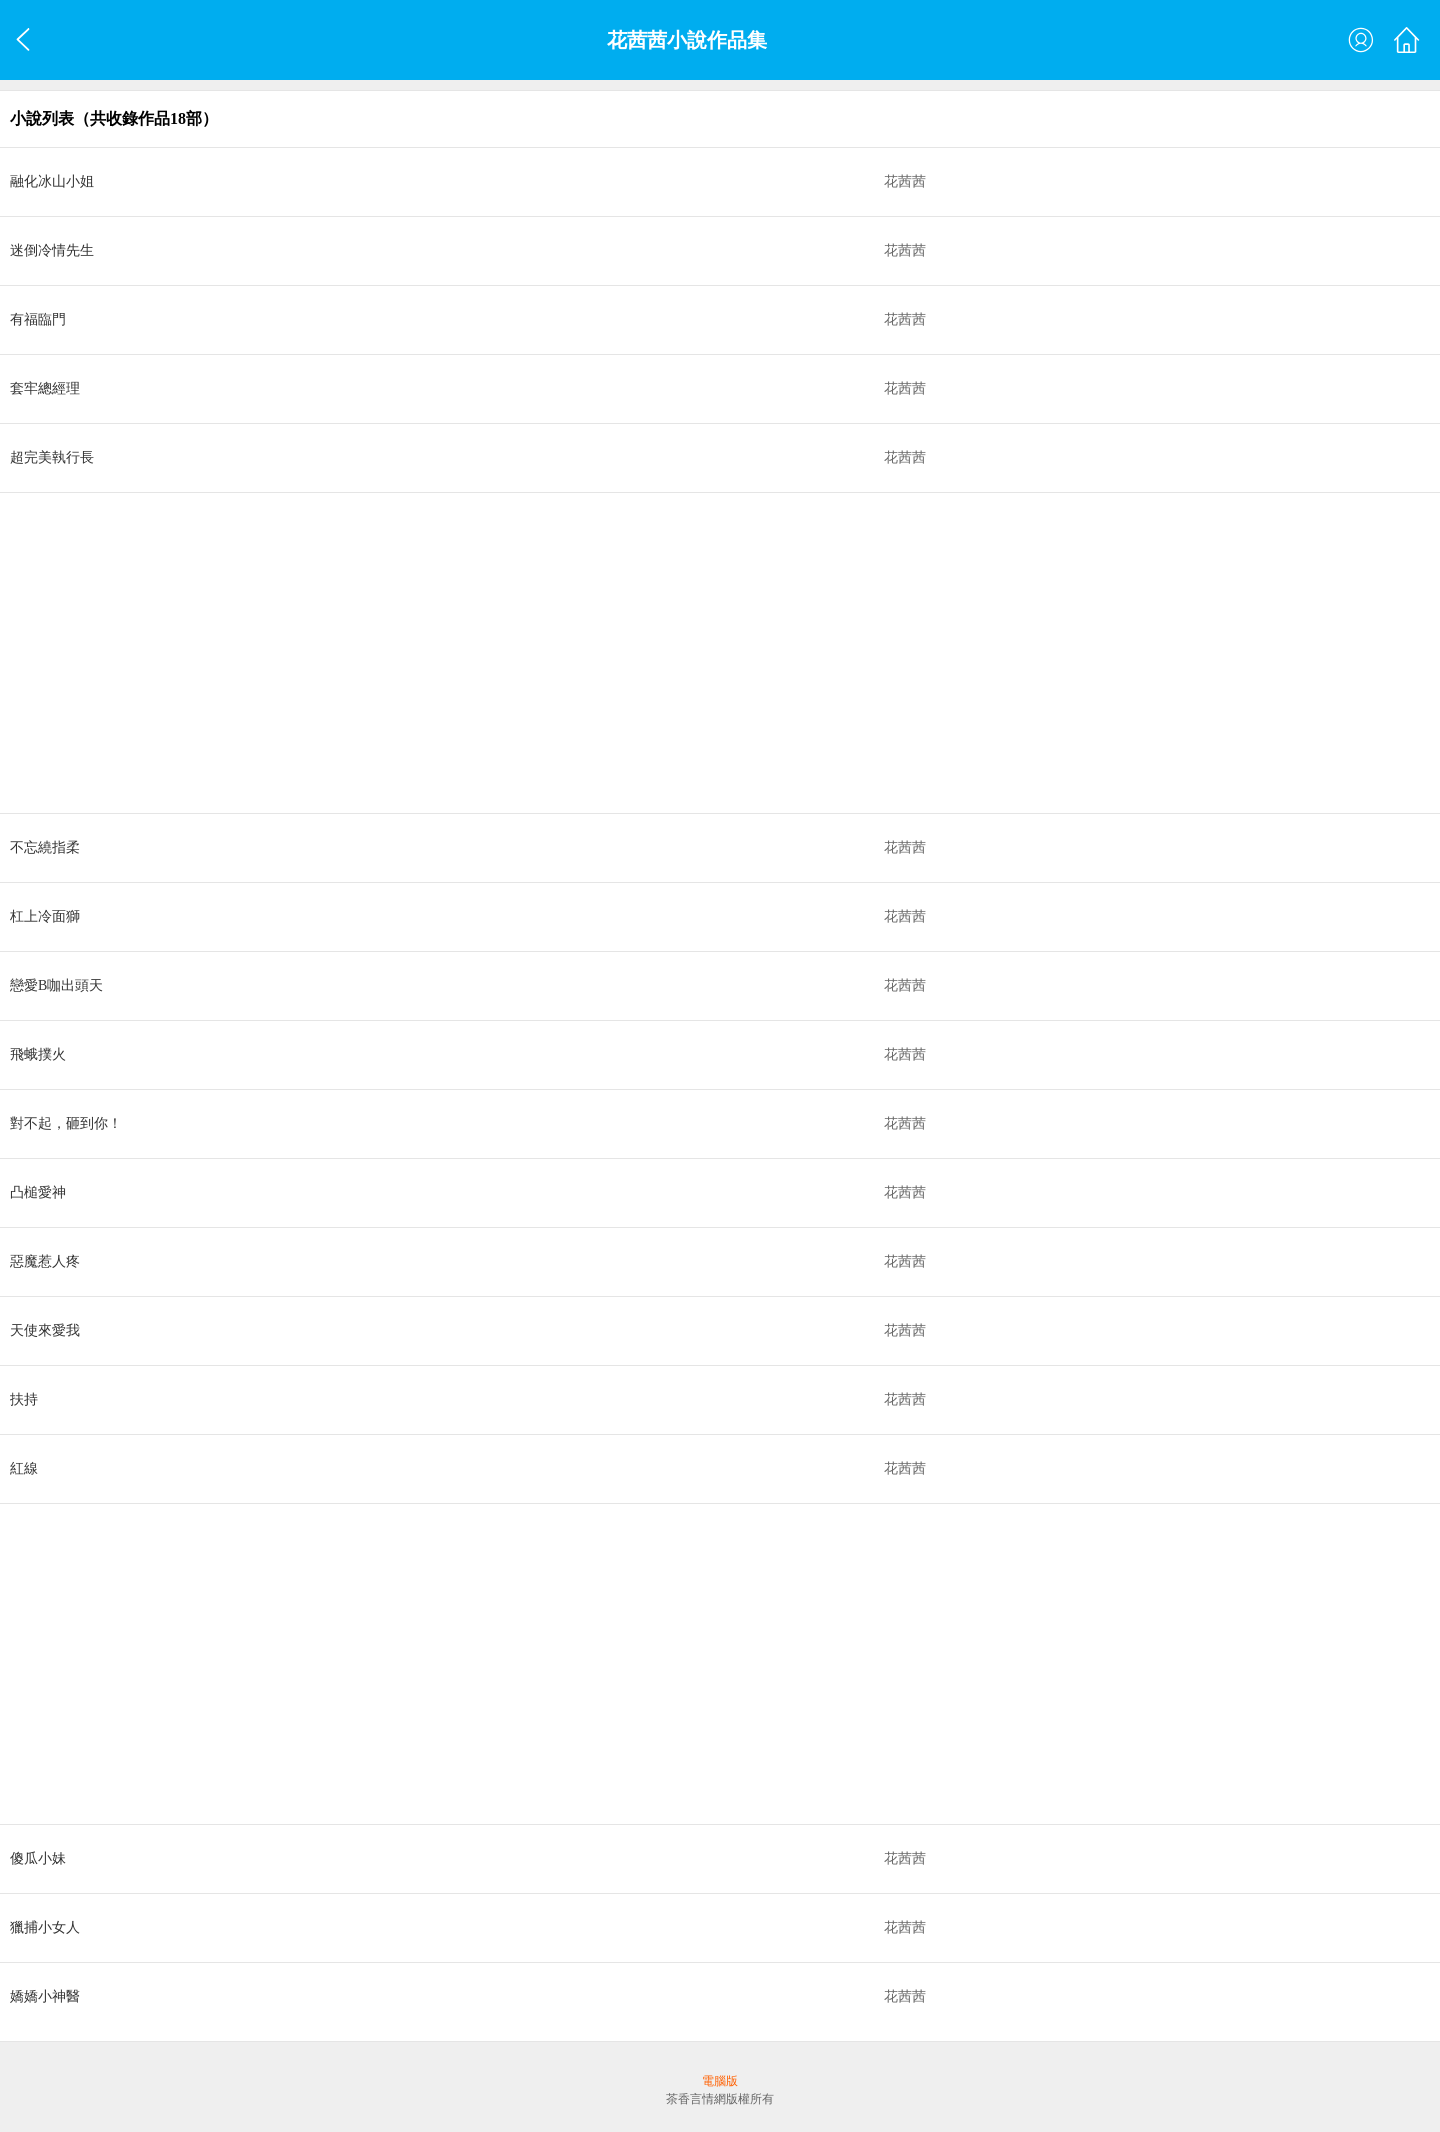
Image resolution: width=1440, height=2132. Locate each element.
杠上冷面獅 (45, 916)
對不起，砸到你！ (66, 1123)
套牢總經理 (45, 388)
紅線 (24, 1468)
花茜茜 (905, 181)
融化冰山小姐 (52, 181)
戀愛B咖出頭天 (56, 985)
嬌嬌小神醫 (45, 1996)
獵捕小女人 (45, 1927)
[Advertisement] (600, 653)
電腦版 (720, 2081)
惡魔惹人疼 (45, 1261)
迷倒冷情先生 (52, 250)
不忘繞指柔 (45, 847)
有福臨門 (38, 319)
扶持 (24, 1399)
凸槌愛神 (38, 1192)
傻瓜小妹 (38, 1858)
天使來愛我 (45, 1330)
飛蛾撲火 (38, 1054)
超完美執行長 (52, 457)
